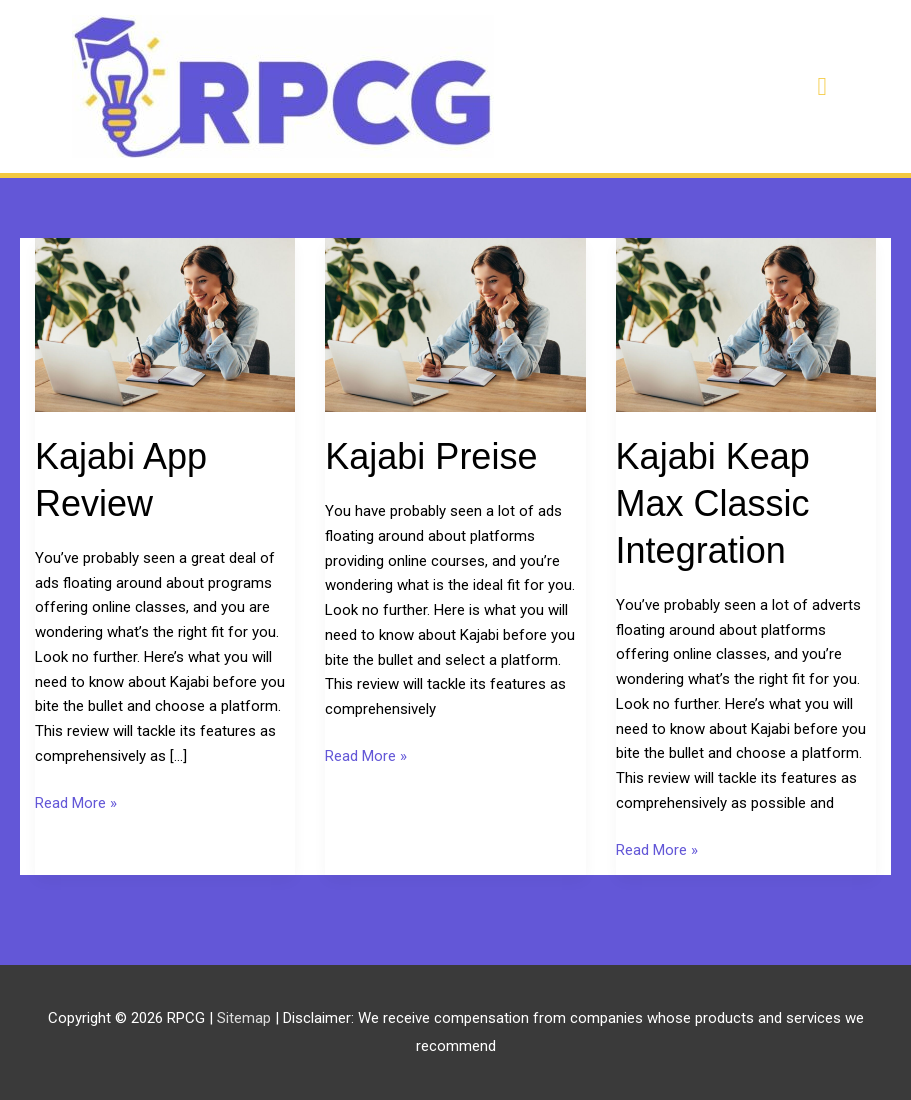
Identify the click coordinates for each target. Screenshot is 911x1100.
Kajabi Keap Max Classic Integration (713, 503)
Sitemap (246, 1018)
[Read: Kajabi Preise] (455, 324)
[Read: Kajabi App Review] (165, 324)
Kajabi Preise (431, 456)
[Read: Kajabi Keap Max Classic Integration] (746, 324)
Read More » (76, 803)
